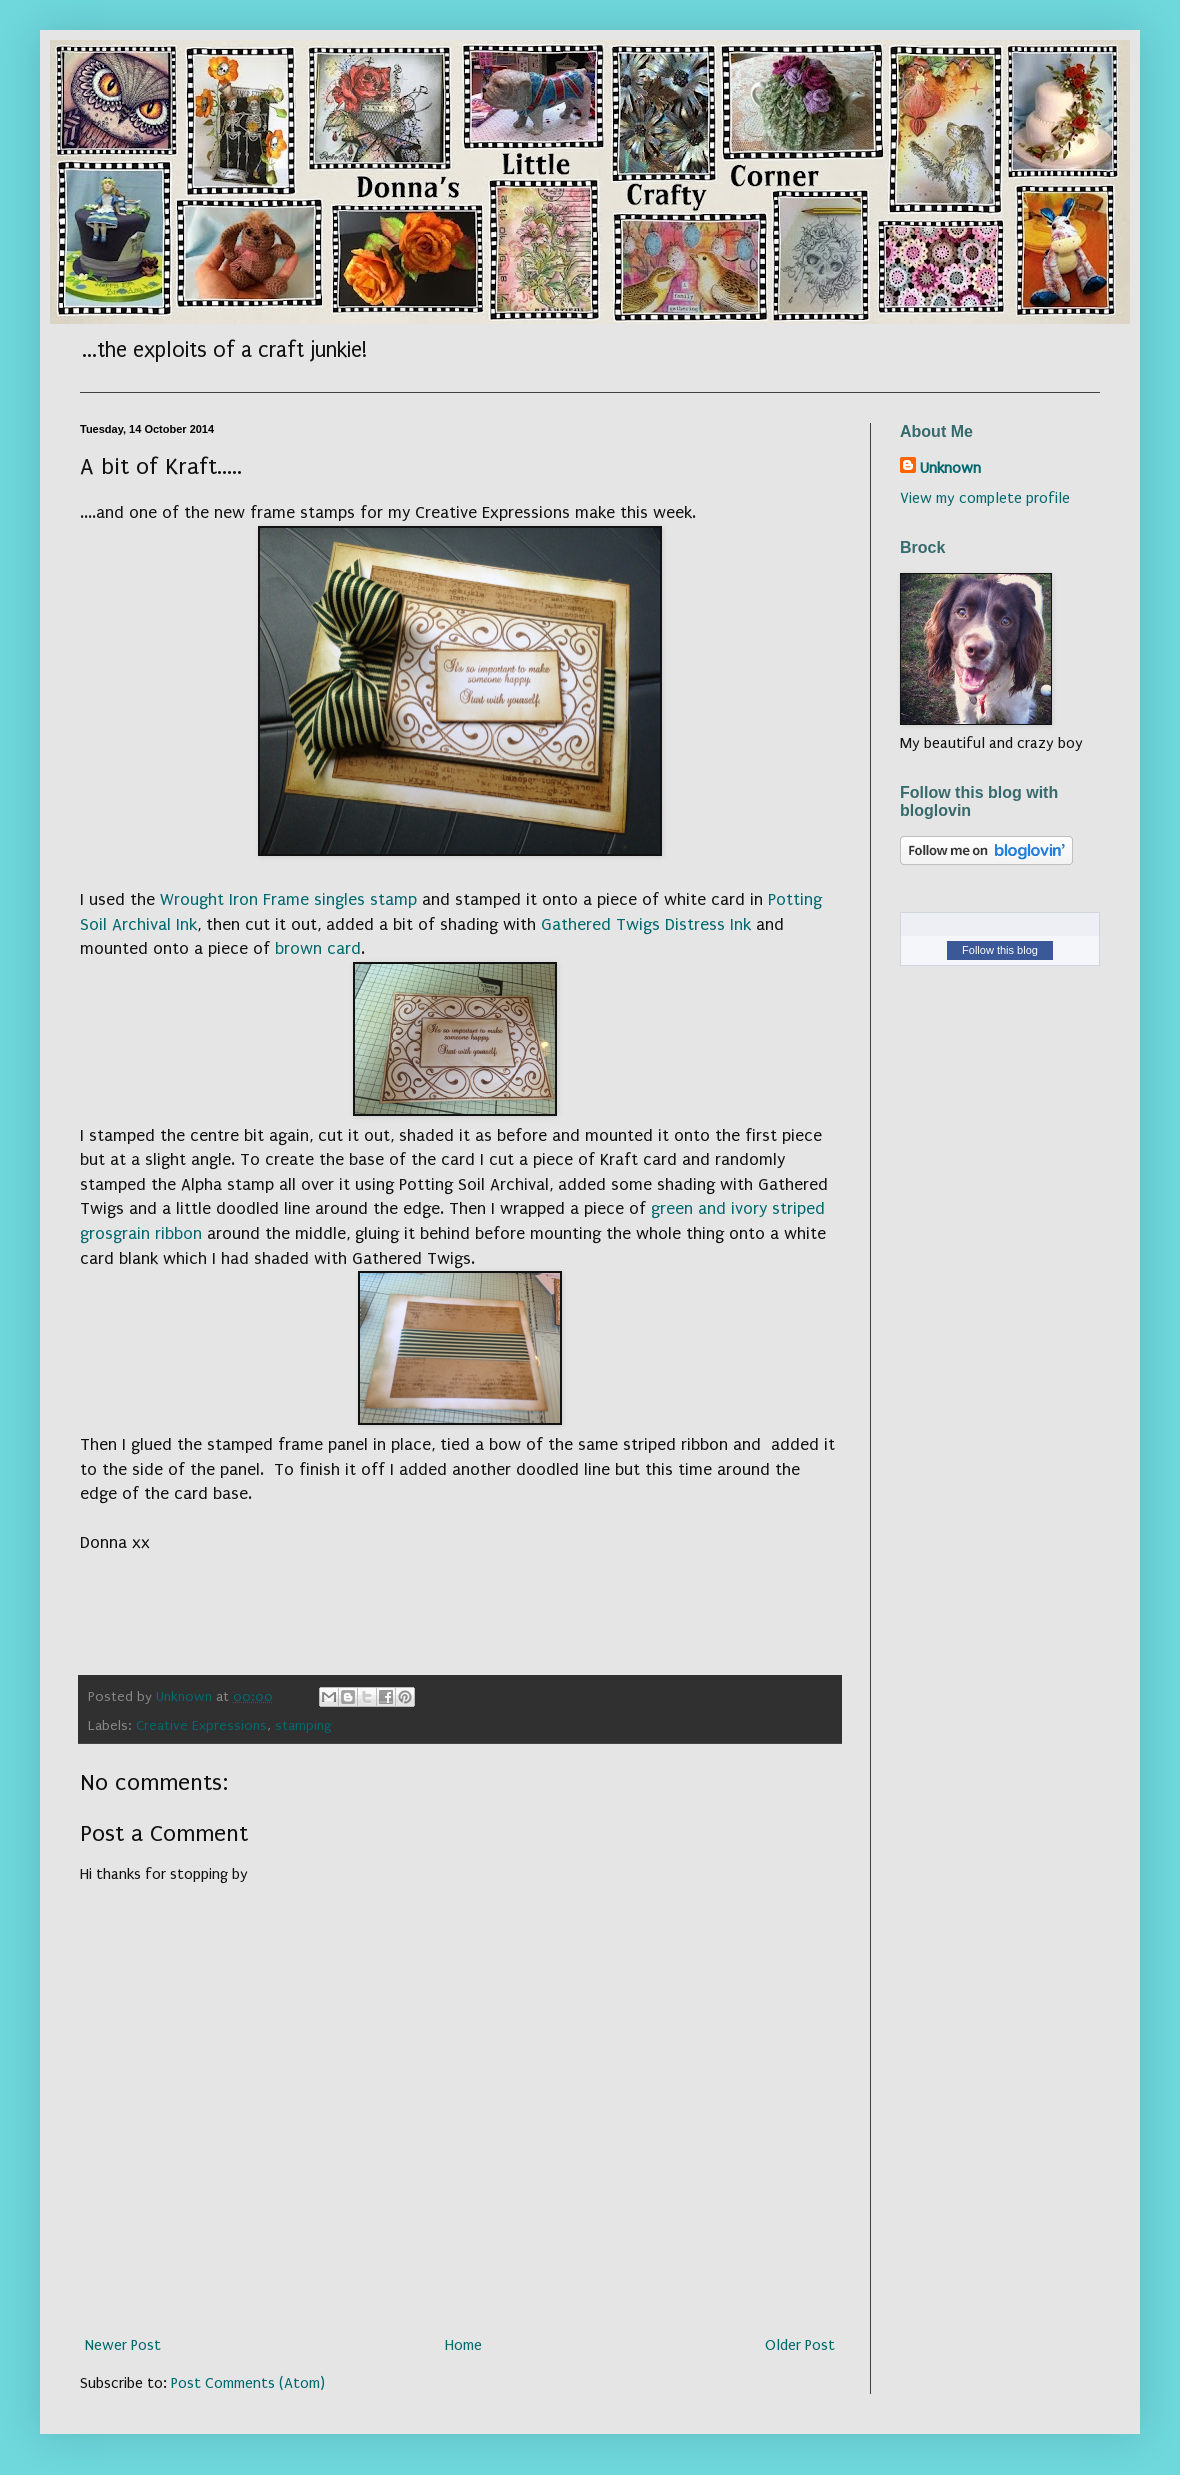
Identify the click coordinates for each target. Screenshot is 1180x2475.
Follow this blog (1000, 950)
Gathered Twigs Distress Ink (646, 924)
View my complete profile (985, 498)
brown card (318, 948)
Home (463, 2345)
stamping (303, 1726)
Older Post (800, 2345)
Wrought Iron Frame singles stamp (288, 899)
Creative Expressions (201, 1726)
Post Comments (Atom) (248, 2383)
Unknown (950, 468)
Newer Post (123, 2345)
